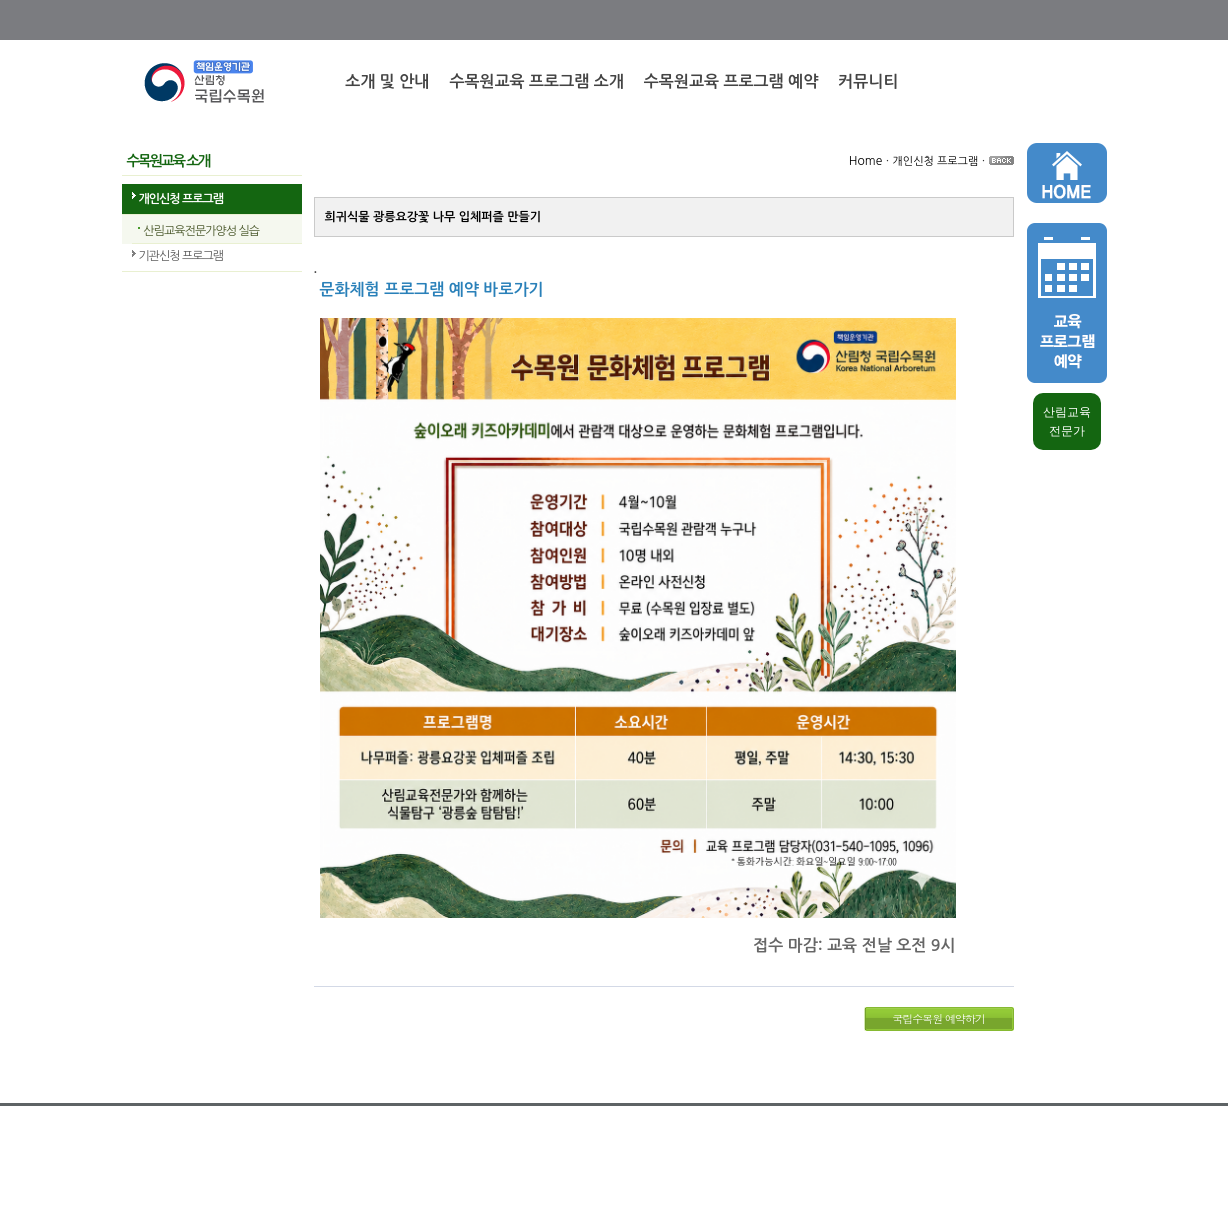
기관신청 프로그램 (181, 256)
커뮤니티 (868, 81)
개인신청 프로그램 (181, 199)
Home (865, 161)
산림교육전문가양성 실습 (201, 231)
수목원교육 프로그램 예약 (731, 81)
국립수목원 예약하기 (938, 1018)
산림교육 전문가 (1067, 421)
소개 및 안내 (387, 81)
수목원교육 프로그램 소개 (536, 81)
